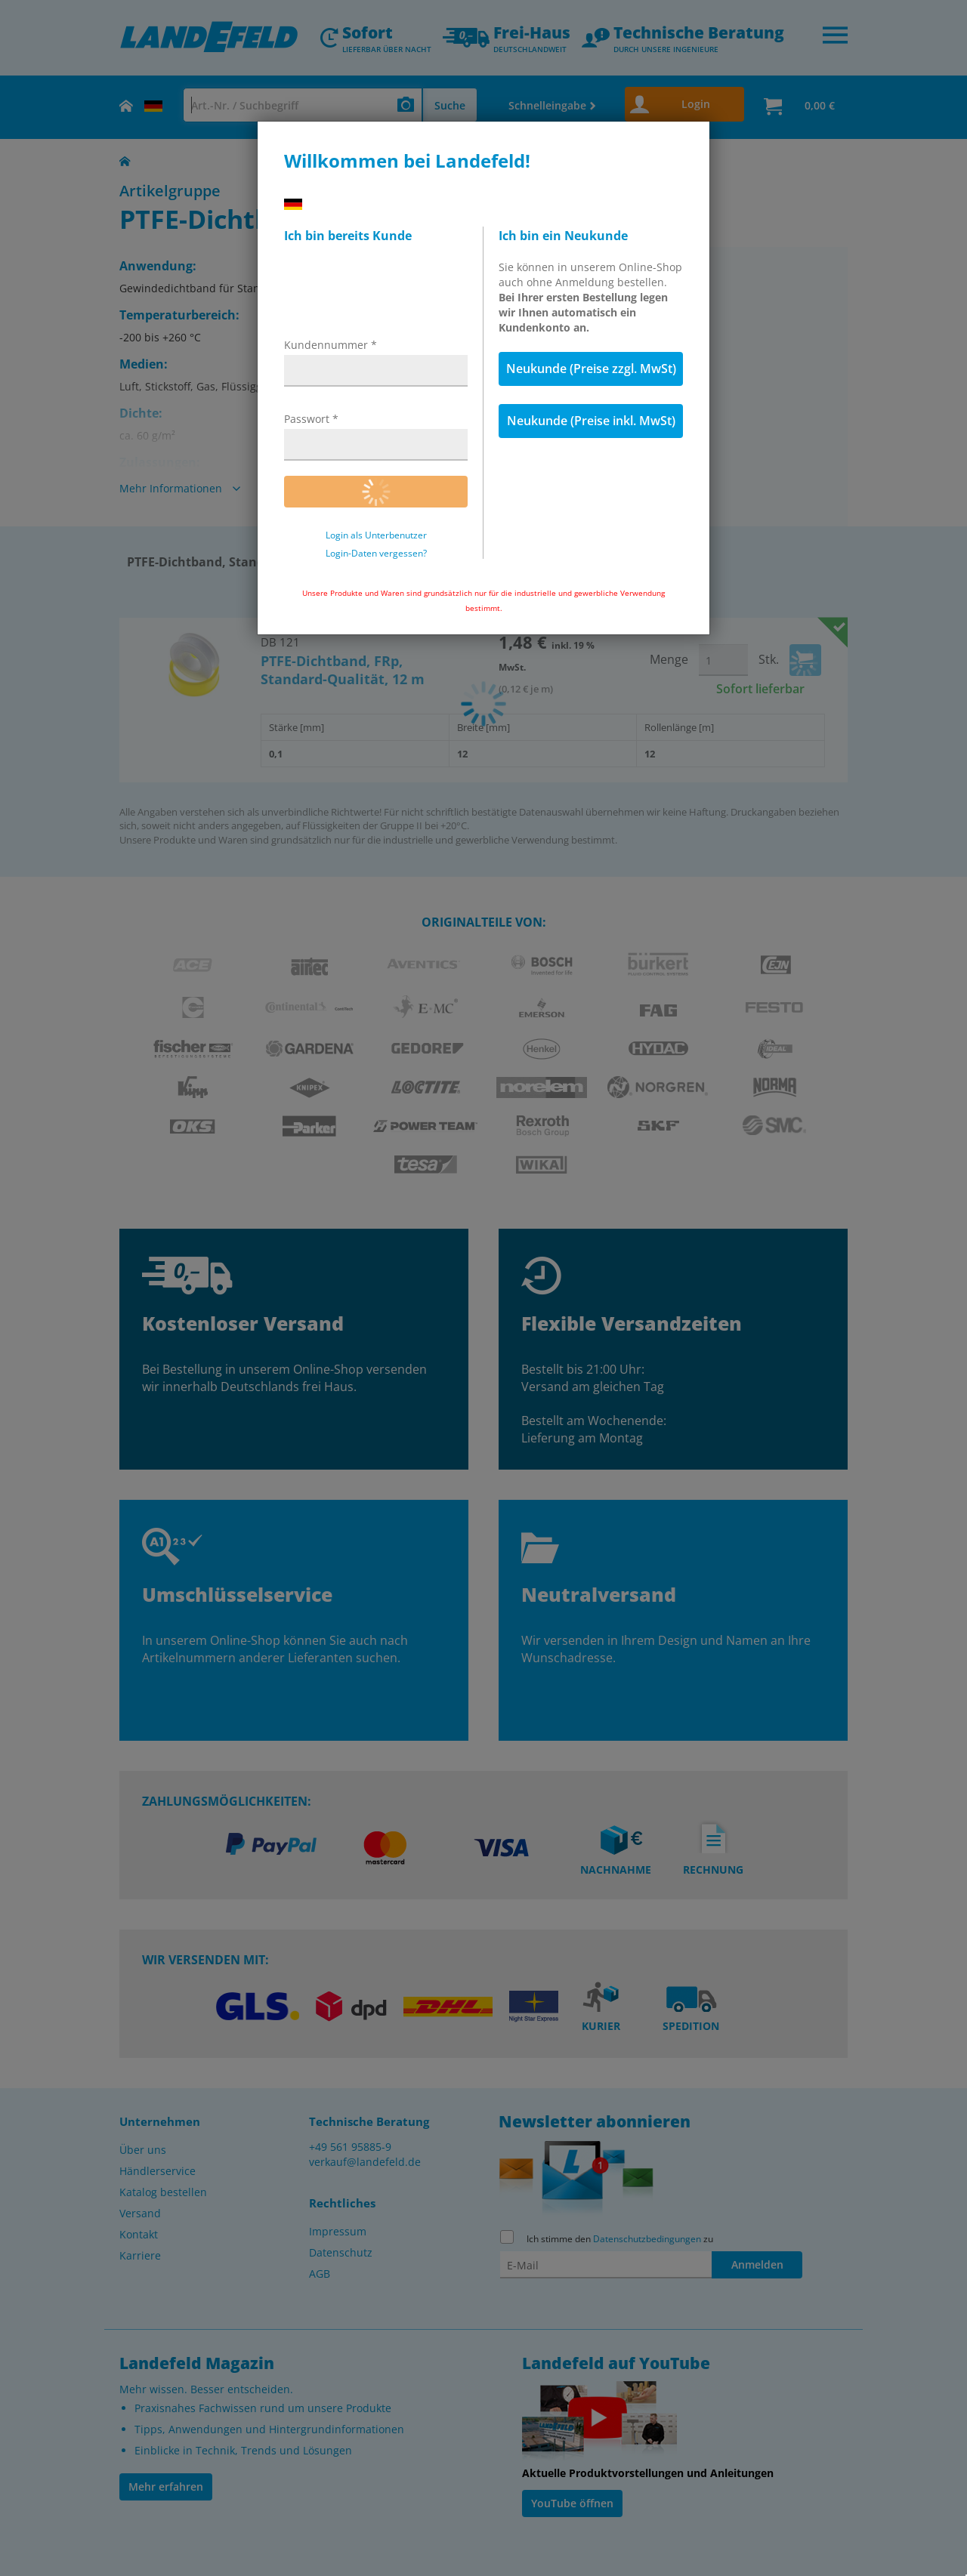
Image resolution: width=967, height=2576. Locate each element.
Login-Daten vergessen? (376, 553)
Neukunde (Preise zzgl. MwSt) (591, 368)
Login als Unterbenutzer (376, 535)
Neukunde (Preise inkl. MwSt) (591, 420)
